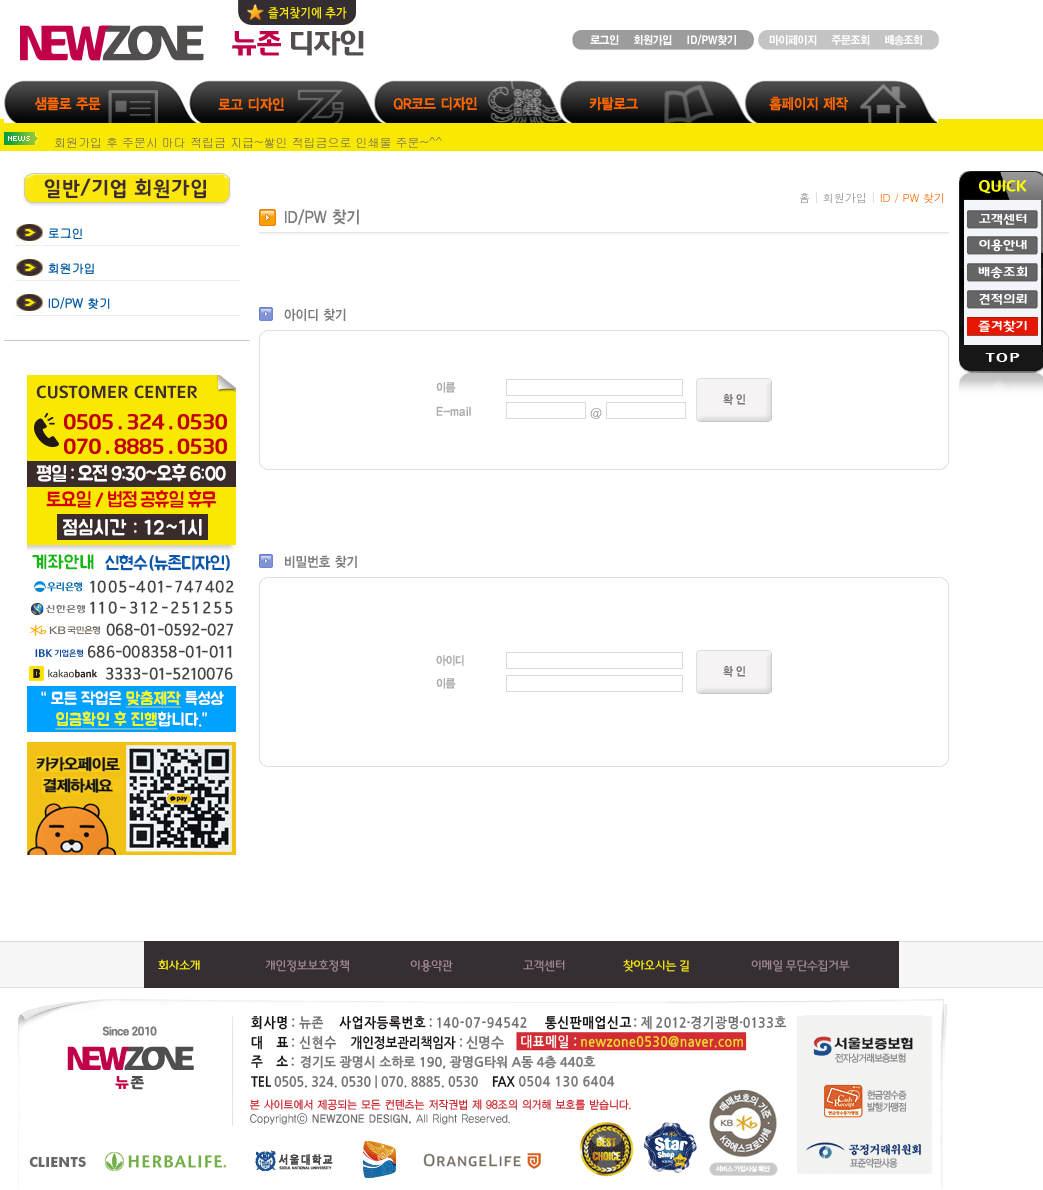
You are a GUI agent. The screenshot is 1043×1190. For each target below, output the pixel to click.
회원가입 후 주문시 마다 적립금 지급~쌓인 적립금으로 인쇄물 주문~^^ (248, 141)
